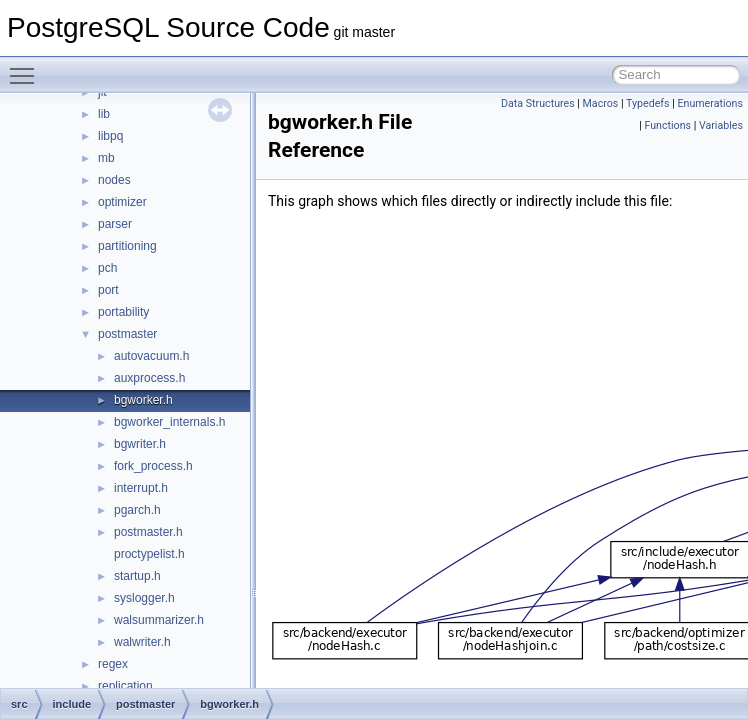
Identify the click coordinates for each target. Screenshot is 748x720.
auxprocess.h (149, 378)
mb (106, 158)
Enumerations (710, 103)
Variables (721, 125)
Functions (667, 125)
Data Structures (538, 103)
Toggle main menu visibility (27, 67)
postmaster (127, 334)
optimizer (122, 202)
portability (123, 312)
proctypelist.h (149, 554)
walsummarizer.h (159, 620)
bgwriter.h (140, 444)
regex (113, 664)
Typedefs (648, 103)
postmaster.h (148, 532)
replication (125, 686)
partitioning (127, 246)
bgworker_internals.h (169, 422)
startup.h (137, 576)
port (108, 290)
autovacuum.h (151, 356)
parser (115, 224)
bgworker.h (143, 400)
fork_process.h (153, 466)
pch (107, 268)
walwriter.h (142, 642)
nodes (114, 180)
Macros (601, 103)
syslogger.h (144, 598)
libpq (110, 136)
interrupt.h (141, 488)
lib (104, 114)
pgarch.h (137, 510)
